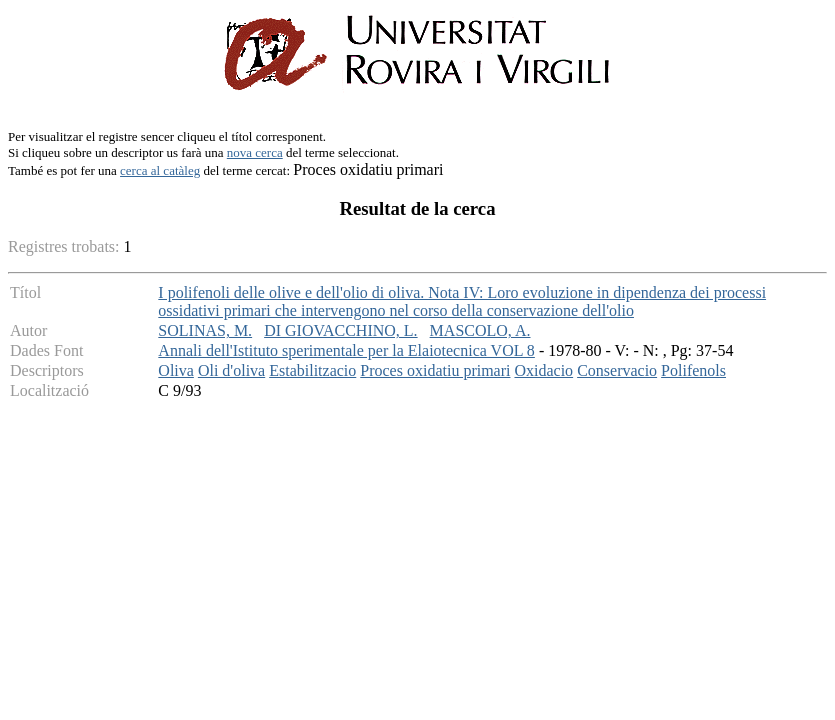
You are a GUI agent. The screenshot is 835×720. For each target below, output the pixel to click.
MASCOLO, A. (480, 330)
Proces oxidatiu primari (435, 370)
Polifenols (693, 370)
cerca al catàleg (160, 170)
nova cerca (255, 152)
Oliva (176, 370)
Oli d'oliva (231, 370)
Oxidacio (543, 370)
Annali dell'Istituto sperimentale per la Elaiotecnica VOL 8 (346, 350)
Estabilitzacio (312, 370)
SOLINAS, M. (205, 330)
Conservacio (617, 370)
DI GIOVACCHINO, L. (340, 330)
